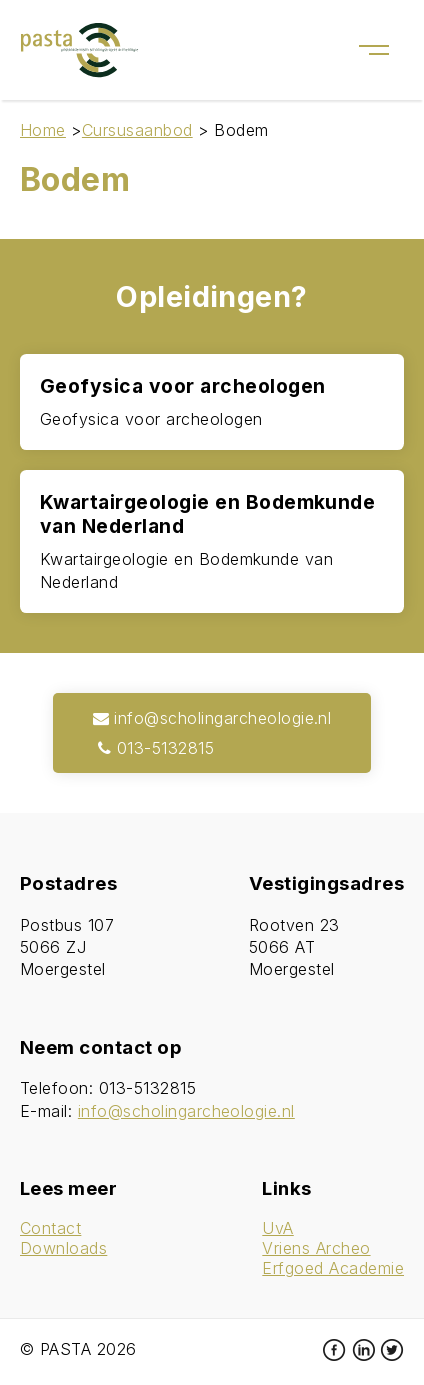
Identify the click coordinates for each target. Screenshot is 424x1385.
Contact (50, 1228)
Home (43, 130)
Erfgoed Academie (333, 1268)
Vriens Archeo (316, 1248)
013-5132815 (154, 748)
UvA (277, 1228)
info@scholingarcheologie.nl (212, 718)
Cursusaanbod (137, 130)
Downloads (63, 1248)
